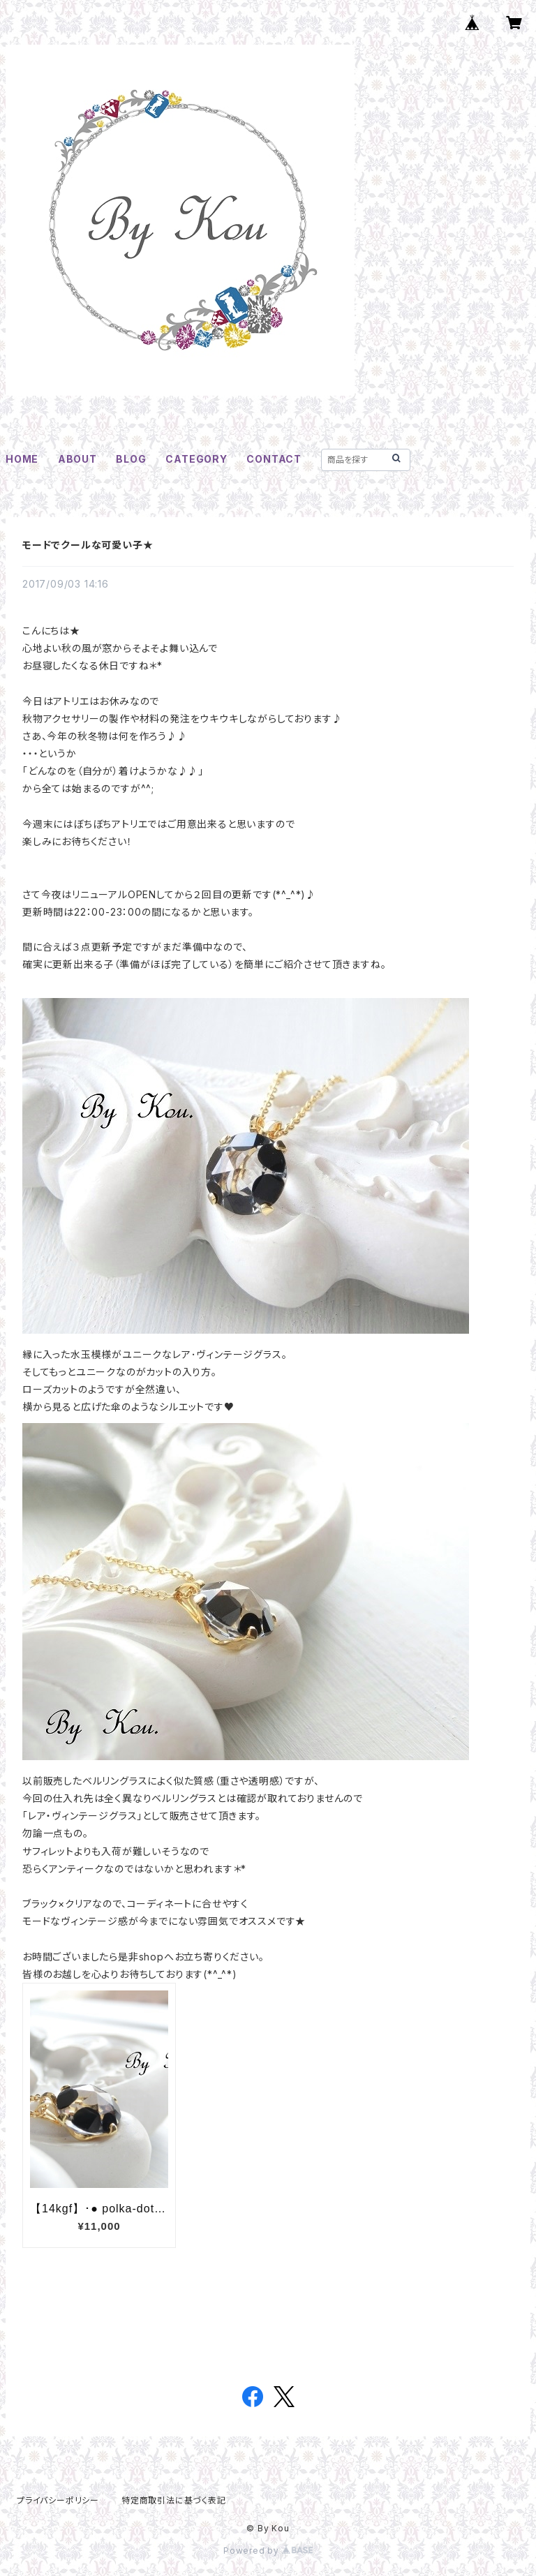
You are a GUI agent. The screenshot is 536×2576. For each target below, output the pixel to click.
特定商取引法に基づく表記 (173, 2500)
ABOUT (77, 459)
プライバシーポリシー (58, 2500)
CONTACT (274, 459)
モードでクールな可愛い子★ (87, 545)
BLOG (131, 459)
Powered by (268, 2550)
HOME (22, 459)
